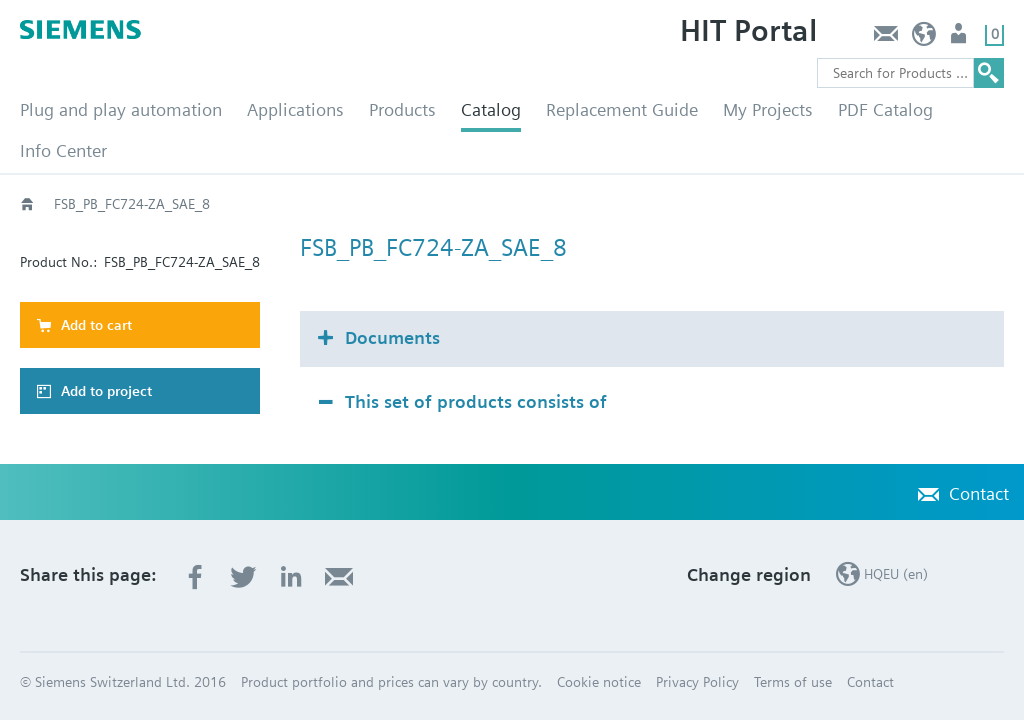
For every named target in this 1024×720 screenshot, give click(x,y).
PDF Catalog (885, 109)
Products (402, 109)
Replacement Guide (622, 109)
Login (960, 38)
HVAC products (100, 204)
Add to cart (96, 325)
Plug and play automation (121, 109)
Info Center (63, 150)
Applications (295, 109)
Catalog (491, 109)
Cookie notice (599, 682)
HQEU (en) (924, 38)
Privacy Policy (697, 682)
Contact (885, 38)
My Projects (768, 109)
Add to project (106, 391)
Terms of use (793, 682)
